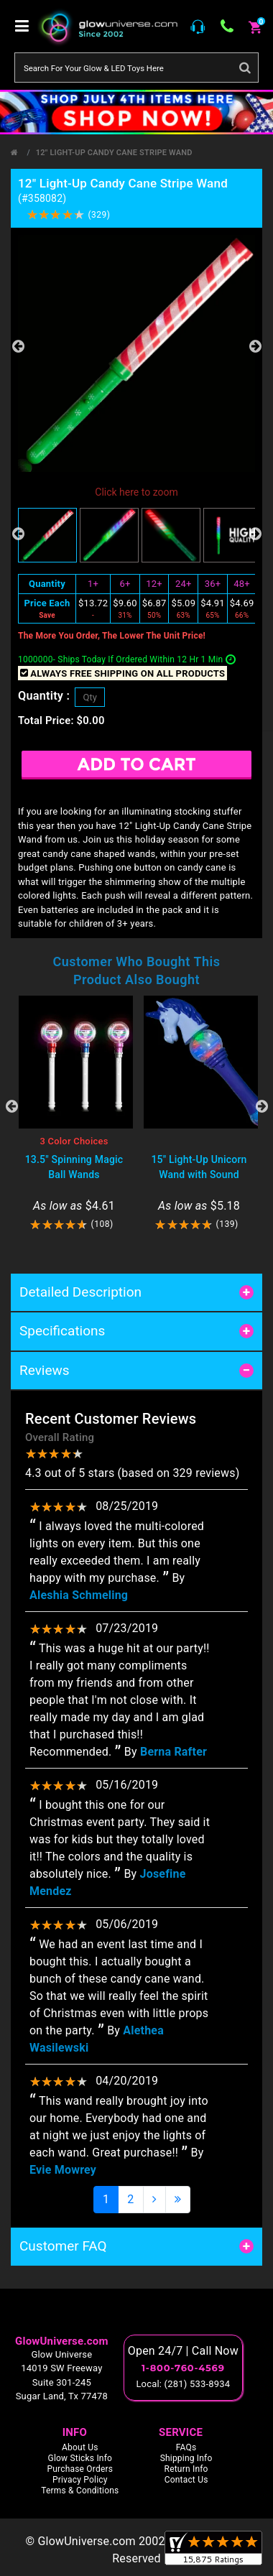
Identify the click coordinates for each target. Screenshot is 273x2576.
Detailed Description (80, 1292)
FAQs (186, 2447)
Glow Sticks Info (80, 2458)
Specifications (62, 1330)
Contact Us (186, 2480)
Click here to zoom (136, 492)
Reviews (44, 1370)
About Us (80, 2447)
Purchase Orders (80, 2469)
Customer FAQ (63, 2246)
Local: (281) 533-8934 (183, 2383)
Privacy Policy (80, 2480)
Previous (18, 346)
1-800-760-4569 (183, 2368)
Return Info (186, 2469)
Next (255, 346)
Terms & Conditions (80, 2490)
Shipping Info (186, 2458)
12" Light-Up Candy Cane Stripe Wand (114, 152)
